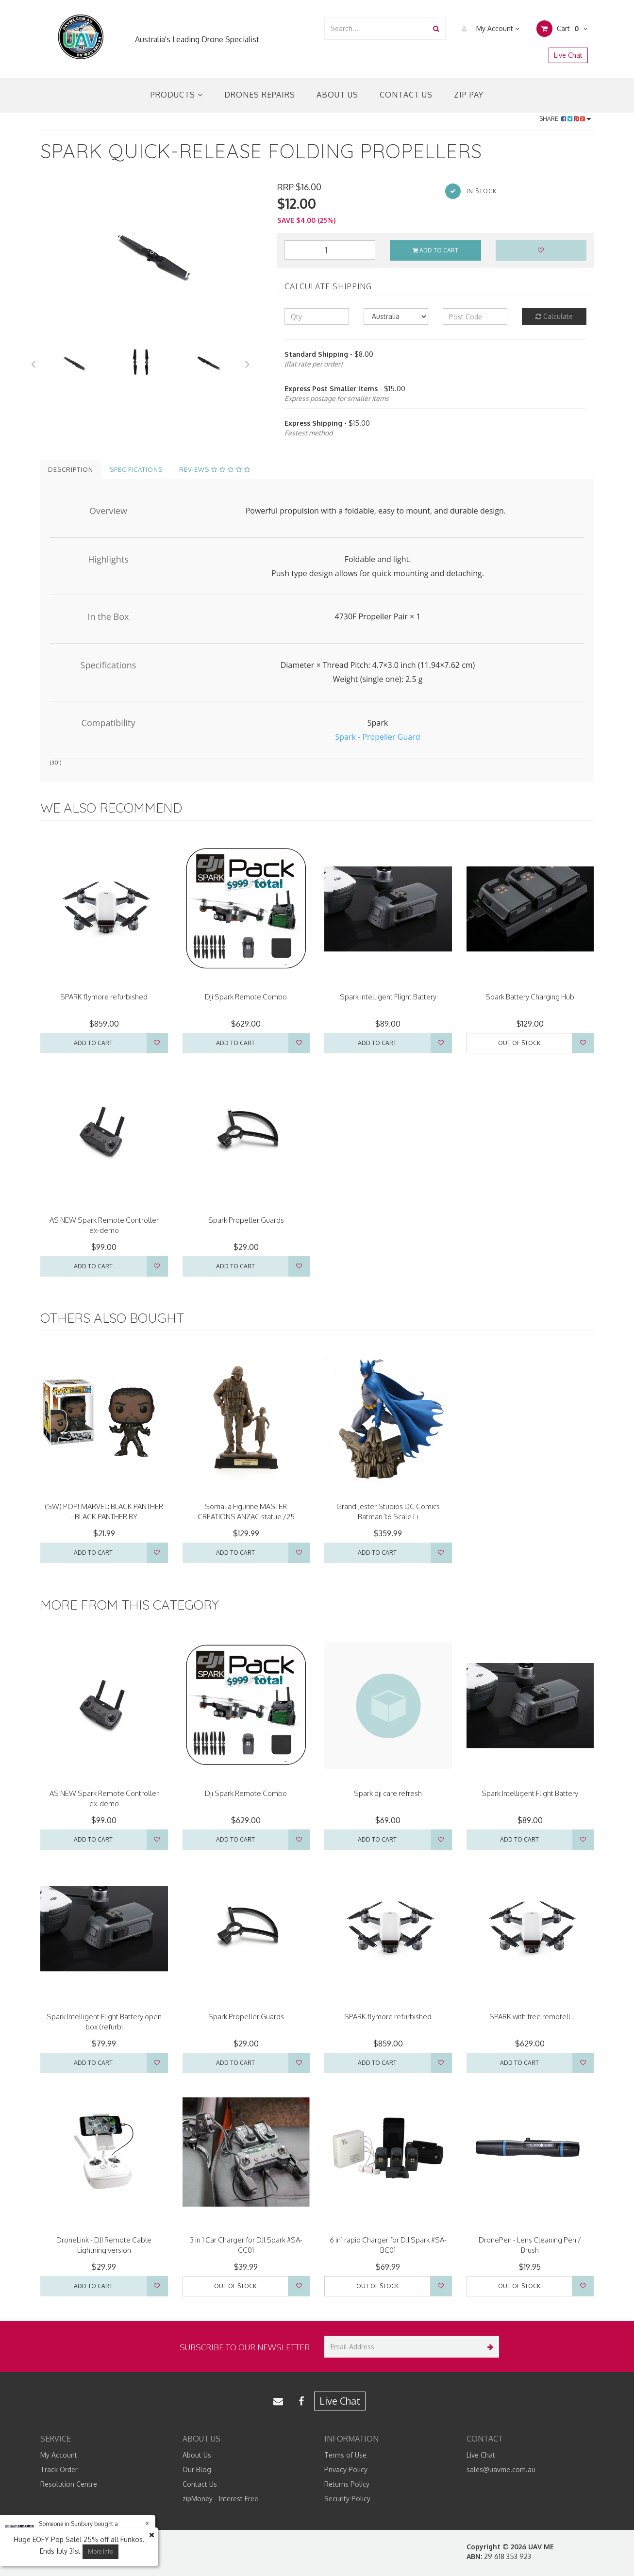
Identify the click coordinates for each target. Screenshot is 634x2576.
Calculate (554, 316)
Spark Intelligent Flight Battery (388, 996)
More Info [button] (100, 2551)
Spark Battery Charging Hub (529, 996)
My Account (488, 28)
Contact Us (406, 95)
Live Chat (568, 55)
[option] (151, 255)
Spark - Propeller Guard (377, 736)
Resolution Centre (68, 2484)
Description (70, 469)
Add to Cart (435, 250)
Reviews (214, 469)
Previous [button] (33, 362)
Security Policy (347, 2498)
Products (176, 95)
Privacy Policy (345, 2469)
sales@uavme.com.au (501, 2469)
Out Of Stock (519, 1043)
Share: (565, 118)
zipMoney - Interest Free (220, 2498)
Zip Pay (469, 95)
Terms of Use (345, 2455)
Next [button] (247, 362)
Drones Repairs (259, 95)
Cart (561, 28)
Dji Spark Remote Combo (246, 996)
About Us (337, 95)
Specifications (136, 469)
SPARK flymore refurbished (104, 996)
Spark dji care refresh (388, 1793)
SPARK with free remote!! (529, 2016)
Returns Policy (346, 2484)
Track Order (59, 2469)
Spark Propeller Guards (246, 1220)
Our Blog (197, 2469)
